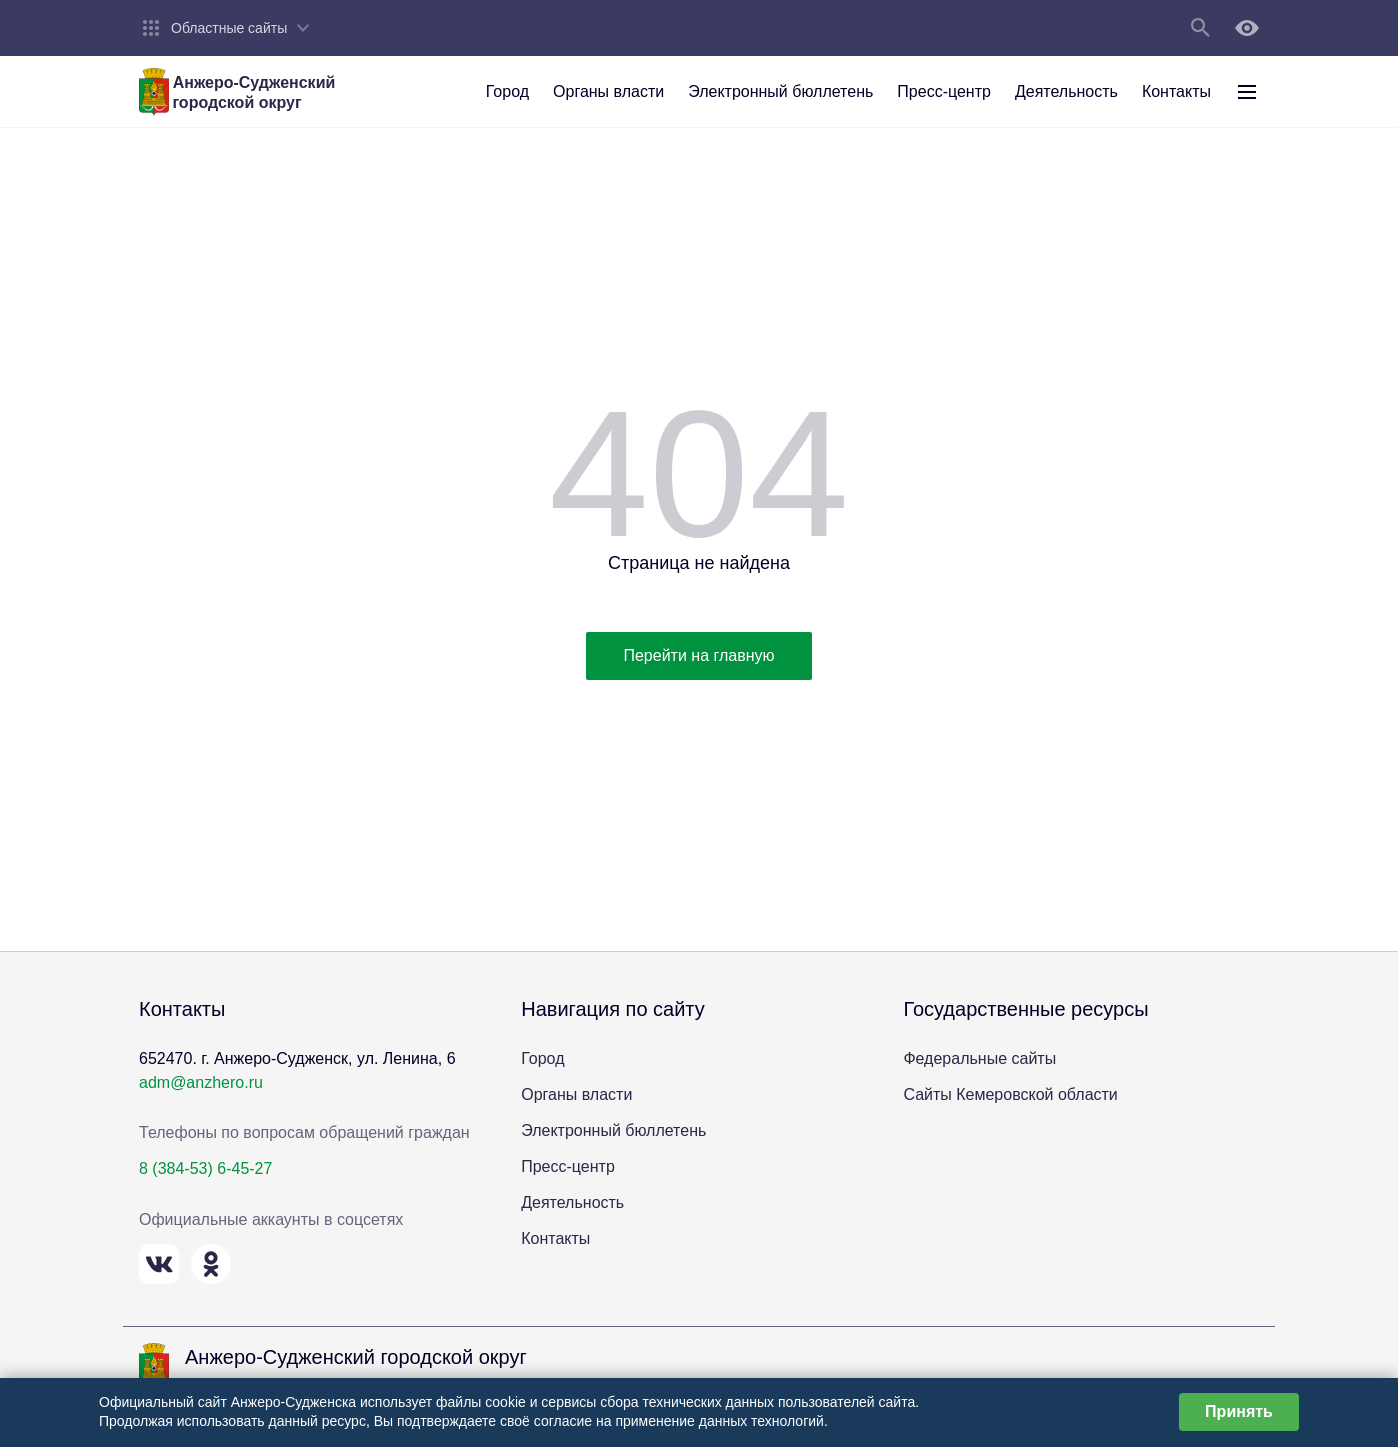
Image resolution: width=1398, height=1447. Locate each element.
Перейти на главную (698, 655)
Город (542, 1058)
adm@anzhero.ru (201, 1082)
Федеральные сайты (979, 1058)
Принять (1239, 1411)
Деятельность (572, 1202)
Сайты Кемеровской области (1010, 1094)
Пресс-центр (568, 1166)
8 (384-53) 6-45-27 (205, 1168)
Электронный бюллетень (613, 1130)
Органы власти (576, 1094)
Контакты (555, 1238)
